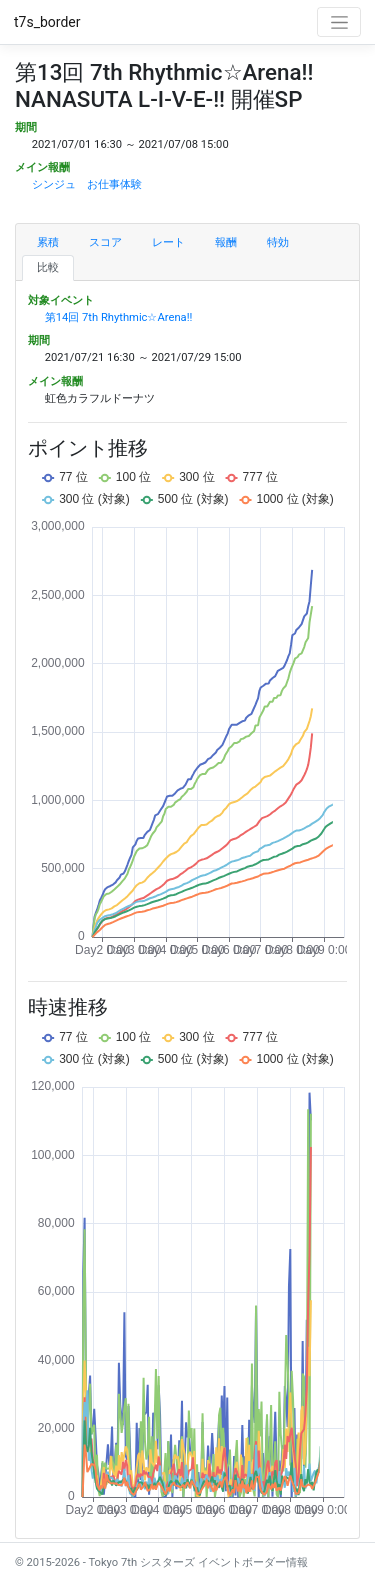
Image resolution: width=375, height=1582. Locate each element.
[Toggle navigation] (339, 22)
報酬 (226, 242)
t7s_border (47, 22)
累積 (48, 242)
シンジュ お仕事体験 (87, 184)
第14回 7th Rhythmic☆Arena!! (119, 317)
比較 (48, 267)
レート (168, 242)
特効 (278, 242)
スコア (105, 242)
